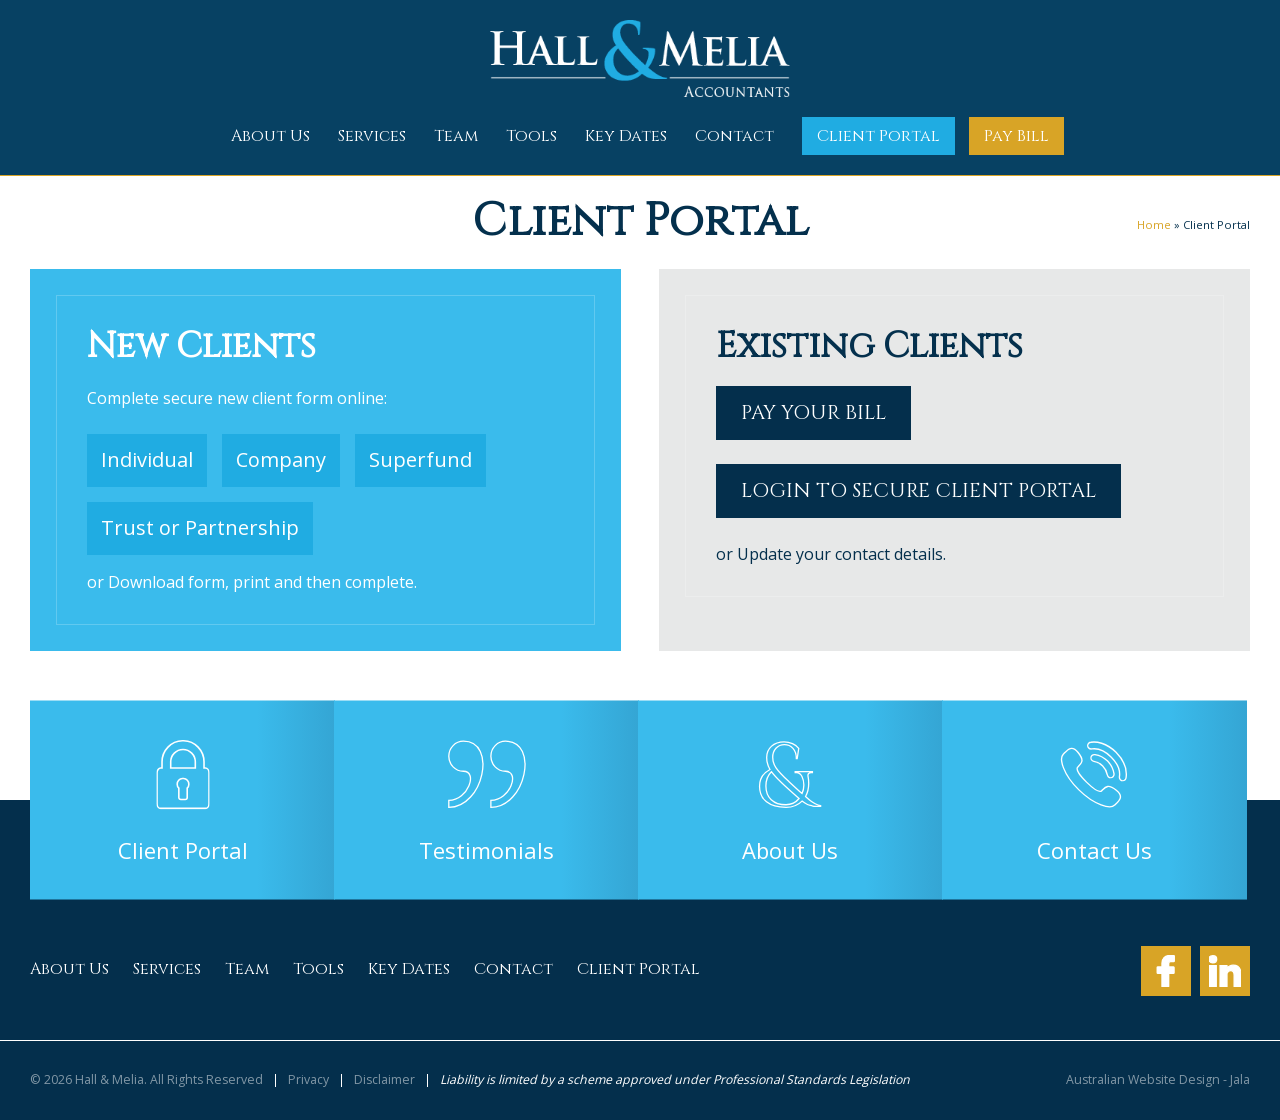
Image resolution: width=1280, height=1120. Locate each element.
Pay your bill (813, 412)
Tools (531, 136)
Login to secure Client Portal (918, 490)
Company (281, 459)
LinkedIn (1225, 971)
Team (456, 136)
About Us (270, 136)
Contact (734, 136)
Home (1154, 224)
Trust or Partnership (200, 527)
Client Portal (878, 136)
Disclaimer (384, 1080)
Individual (147, 459)
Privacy (308, 1080)
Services (372, 136)
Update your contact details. (841, 554)
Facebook (1166, 971)
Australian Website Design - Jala (1158, 1080)
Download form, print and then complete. (262, 582)
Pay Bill (1016, 136)
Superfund (420, 459)
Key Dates (626, 136)
